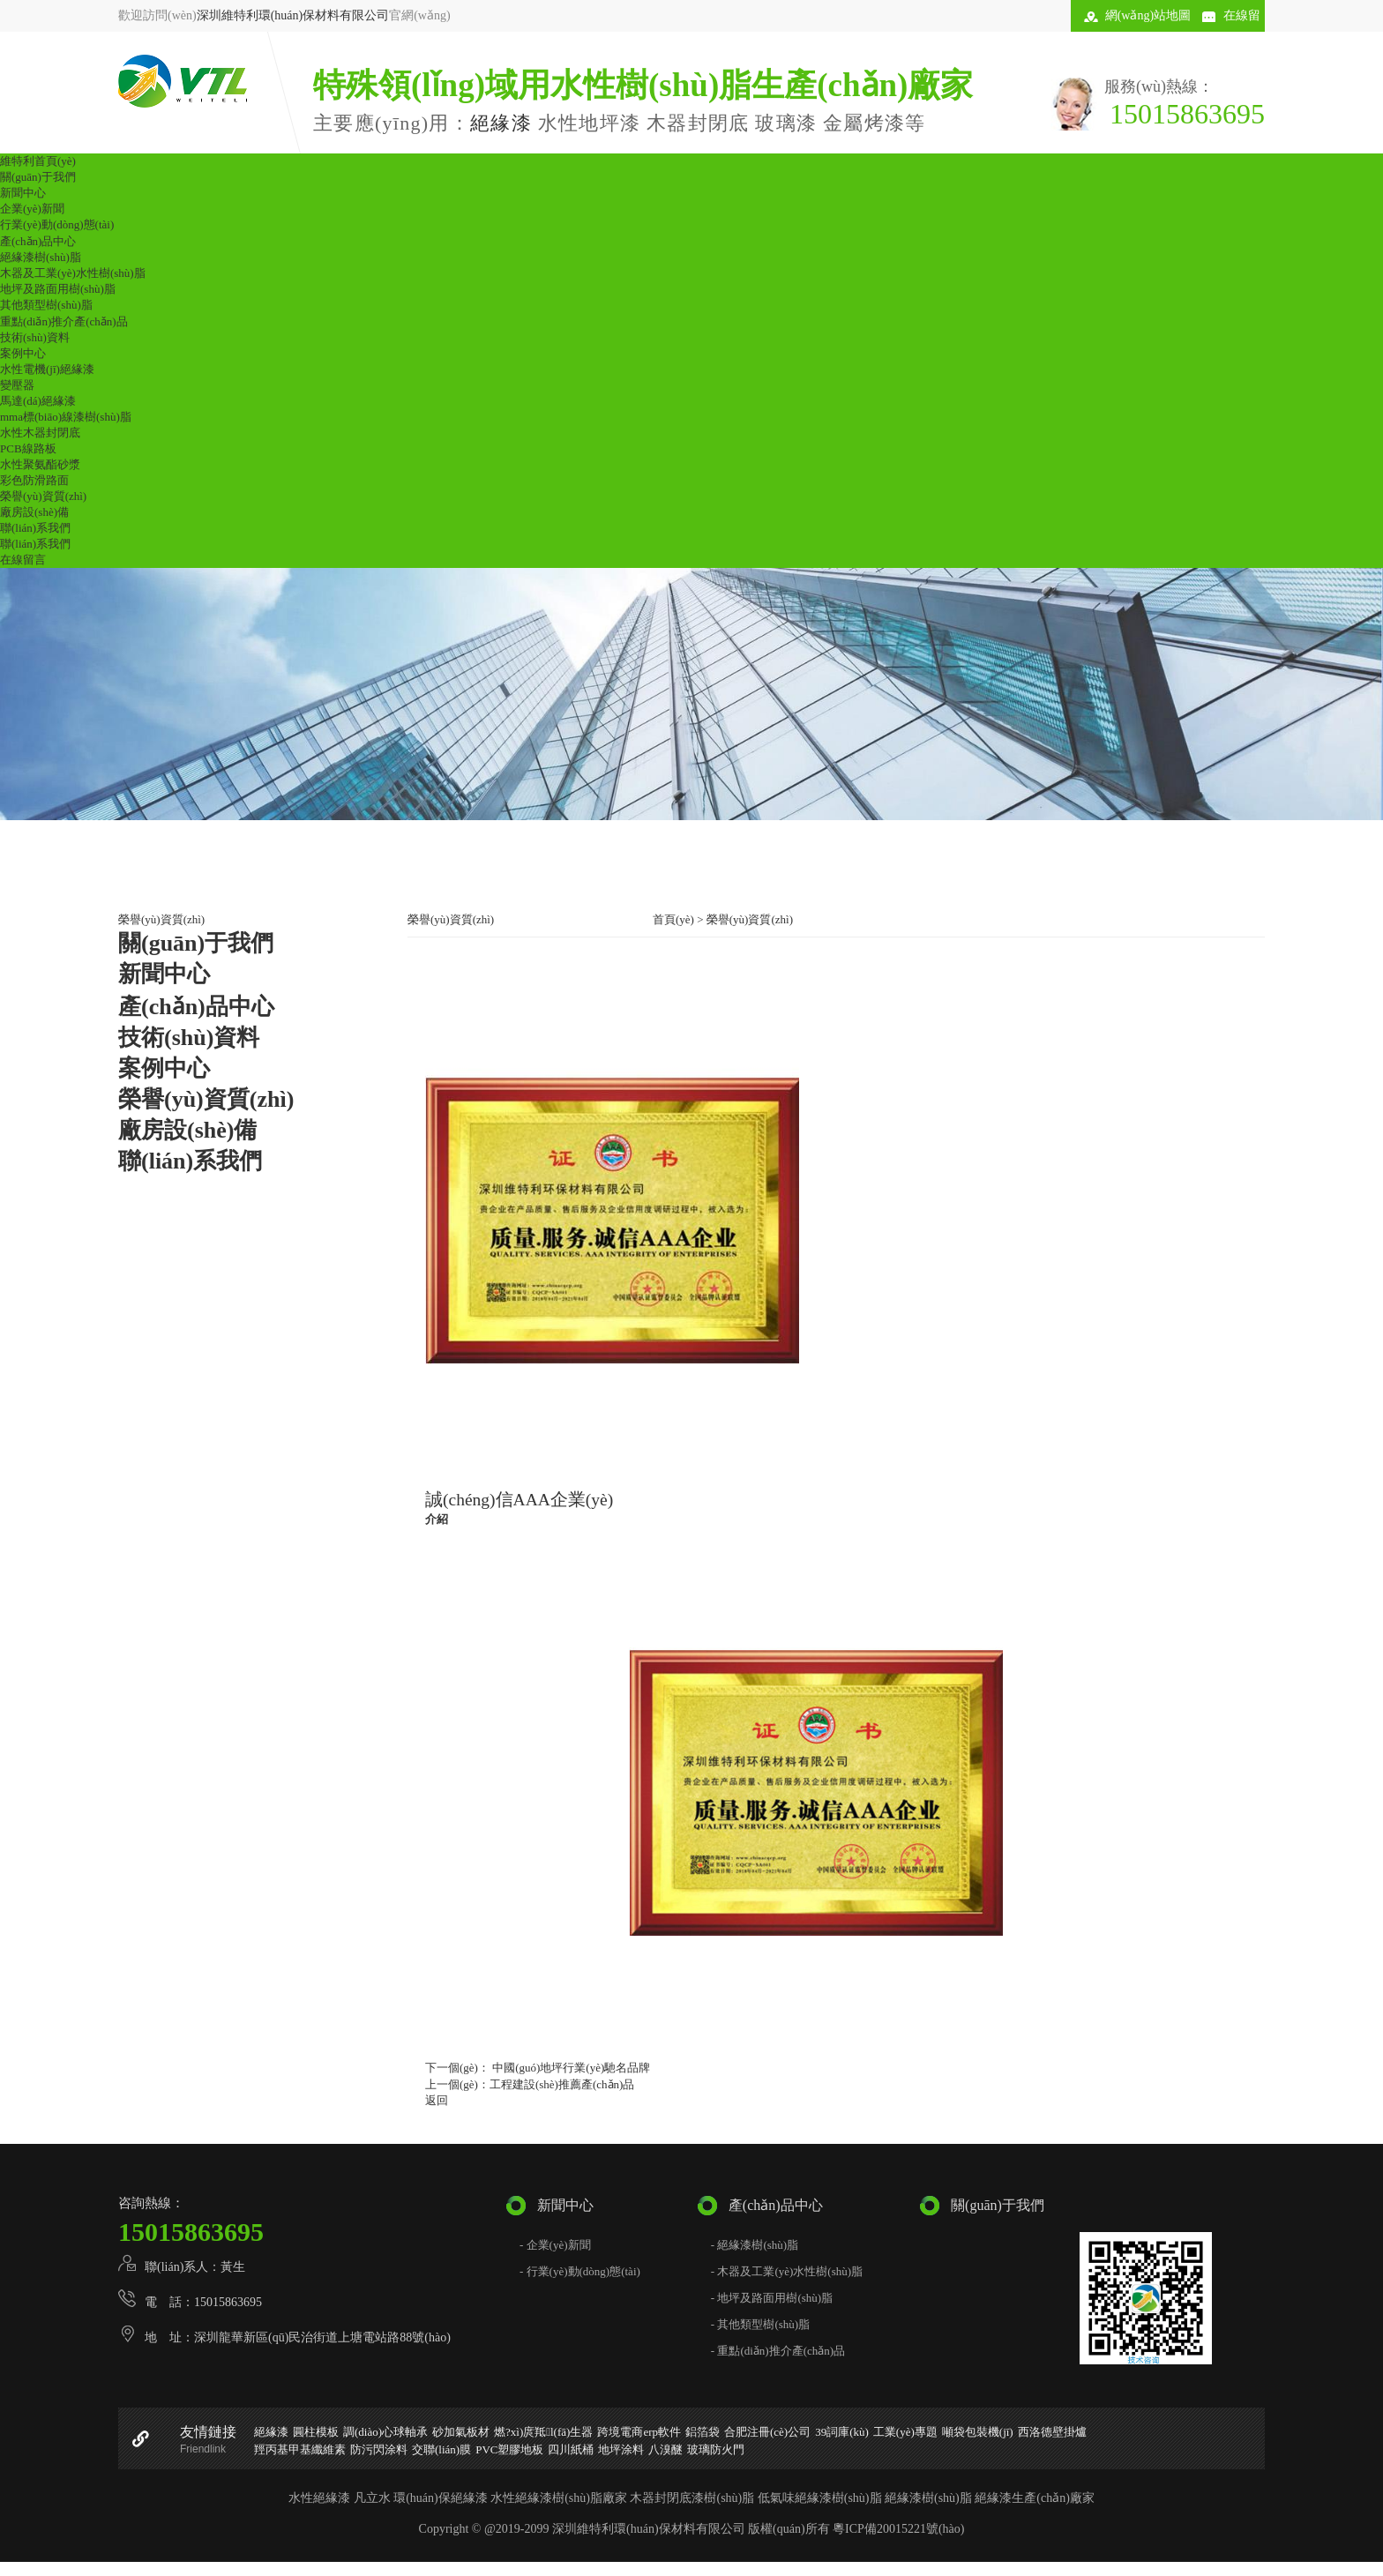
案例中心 (23, 353)
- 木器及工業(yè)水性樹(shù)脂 (787, 2271)
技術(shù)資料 (35, 337)
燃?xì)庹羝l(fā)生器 (543, 2431)
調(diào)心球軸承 (385, 2431)
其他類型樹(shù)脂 (46, 304)
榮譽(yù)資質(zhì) (43, 496)
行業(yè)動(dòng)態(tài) (57, 224)
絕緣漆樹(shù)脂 (40, 257)
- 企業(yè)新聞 (555, 2244)
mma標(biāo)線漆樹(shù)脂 (65, 416)
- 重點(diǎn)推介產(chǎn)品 (778, 2350)
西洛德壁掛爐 (1052, 2431)
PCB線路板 (28, 448)
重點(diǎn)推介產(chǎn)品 (64, 321)
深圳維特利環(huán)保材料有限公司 (293, 15)
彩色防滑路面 (34, 480)
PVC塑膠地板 (509, 2449)
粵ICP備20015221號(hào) (898, 2528)
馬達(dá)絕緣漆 (38, 400)
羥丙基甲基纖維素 (300, 2449)
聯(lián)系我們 (35, 527)
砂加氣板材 (461, 2431)
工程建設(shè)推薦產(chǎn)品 (562, 2084)
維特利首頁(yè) (38, 161)
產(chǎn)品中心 (38, 241)
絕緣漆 (501, 123)
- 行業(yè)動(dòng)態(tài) (580, 2271)
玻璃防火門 (715, 2449)
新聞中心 (23, 192)
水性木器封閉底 (40, 432)
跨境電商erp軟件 (639, 2431)
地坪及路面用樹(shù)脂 (58, 288)
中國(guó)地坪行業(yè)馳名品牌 (570, 2067)
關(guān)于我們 (38, 176)
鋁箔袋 (702, 2431)
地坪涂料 (621, 2449)
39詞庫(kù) (842, 2431)
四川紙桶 (571, 2449)
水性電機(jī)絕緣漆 (47, 369)
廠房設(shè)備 (34, 512)
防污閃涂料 (378, 2449)
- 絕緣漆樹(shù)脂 (754, 2244)
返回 (436, 2100)
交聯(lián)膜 (441, 2449)
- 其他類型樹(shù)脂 (760, 2324)
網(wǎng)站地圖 (1148, 15)
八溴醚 (665, 2449)
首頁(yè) (673, 919)
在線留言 (23, 559)
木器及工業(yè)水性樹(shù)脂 (73, 273)
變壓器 (17, 385)
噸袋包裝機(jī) (977, 2431)
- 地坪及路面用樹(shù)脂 (772, 2297)
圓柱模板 (316, 2431)
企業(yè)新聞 (32, 208)
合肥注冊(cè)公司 (767, 2431)
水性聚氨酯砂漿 (40, 464)
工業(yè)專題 (905, 2431)
